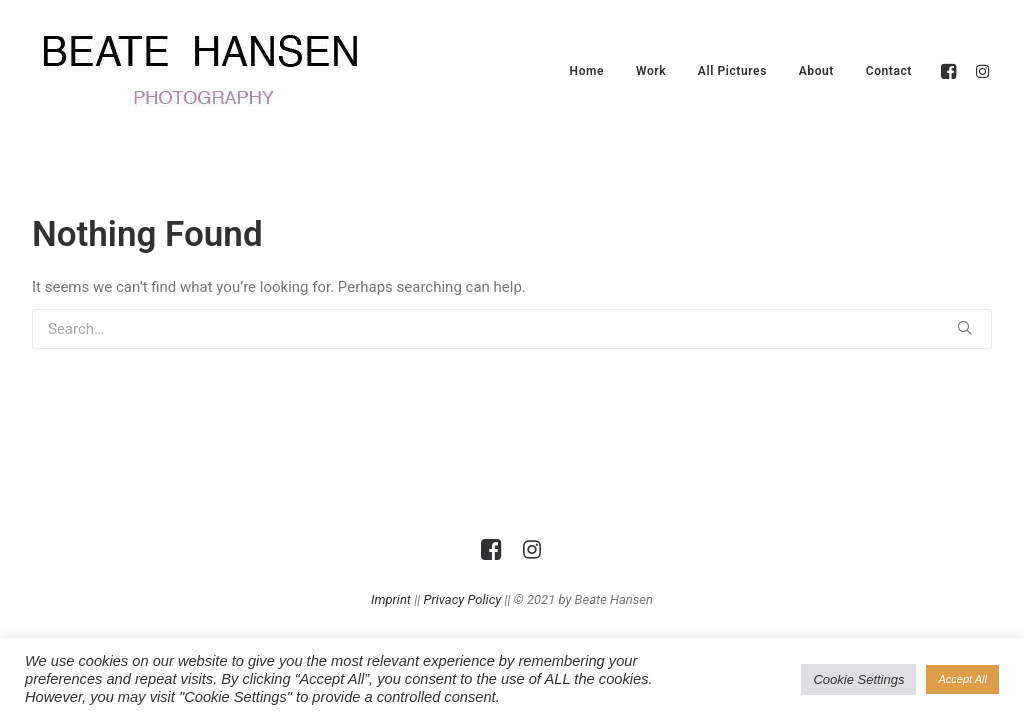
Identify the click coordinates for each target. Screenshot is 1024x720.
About (816, 71)
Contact (889, 71)
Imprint (391, 599)
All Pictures (732, 71)
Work (651, 71)
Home (587, 71)
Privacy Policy (463, 599)
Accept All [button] (962, 679)
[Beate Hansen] (232, 71)
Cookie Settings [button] (858, 679)
